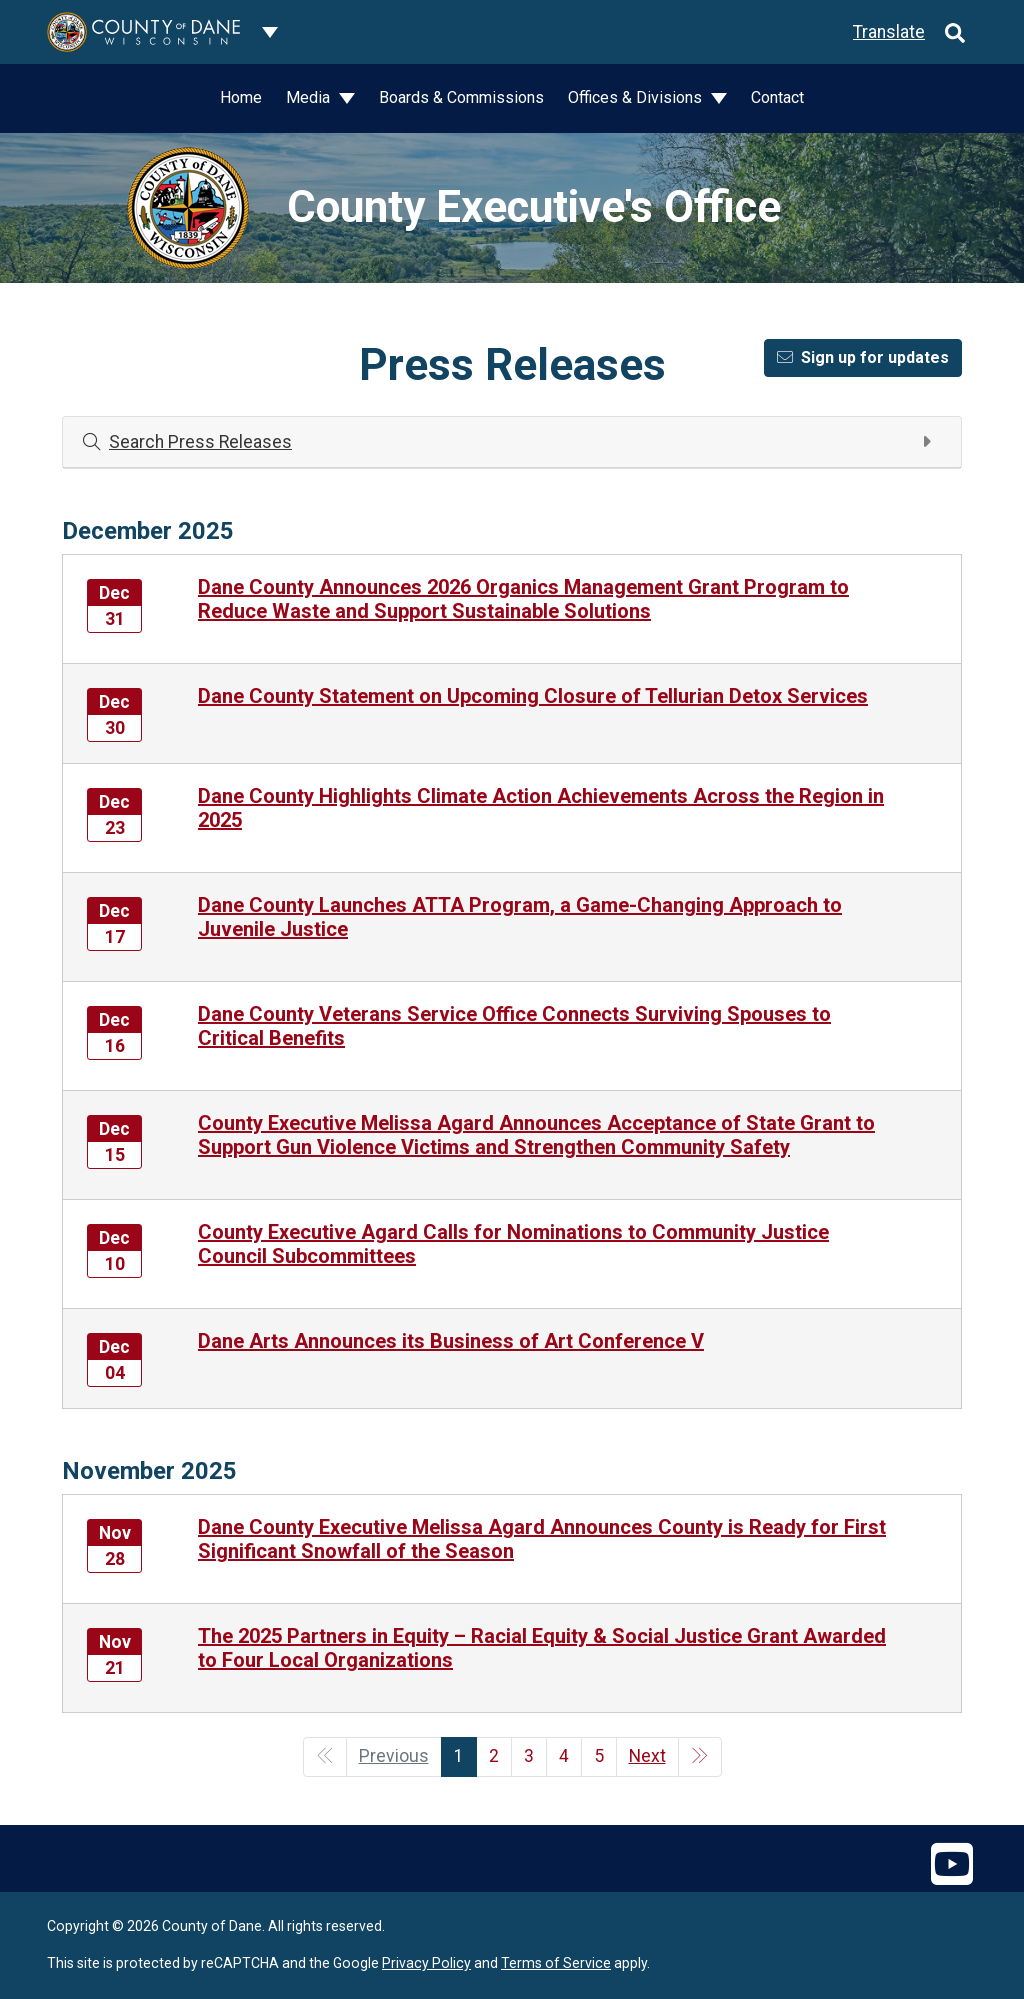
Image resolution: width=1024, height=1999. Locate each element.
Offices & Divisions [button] (637, 97)
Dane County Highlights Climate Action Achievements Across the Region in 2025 (541, 808)
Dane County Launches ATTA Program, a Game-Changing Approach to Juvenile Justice (520, 917)
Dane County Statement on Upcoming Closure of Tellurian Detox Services (533, 696)
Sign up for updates (863, 357)
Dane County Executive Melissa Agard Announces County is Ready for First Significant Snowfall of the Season (542, 1539)
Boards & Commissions (461, 97)
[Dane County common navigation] (270, 32)
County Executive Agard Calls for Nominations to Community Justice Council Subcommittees (513, 1244)
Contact (777, 97)
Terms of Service (556, 1963)
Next (647, 1756)
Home (241, 97)
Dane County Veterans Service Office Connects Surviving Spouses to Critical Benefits (514, 1026)
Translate (889, 32)
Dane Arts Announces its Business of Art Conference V (451, 1341)
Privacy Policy (426, 1963)
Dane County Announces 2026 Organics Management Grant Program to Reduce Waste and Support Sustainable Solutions (523, 599)
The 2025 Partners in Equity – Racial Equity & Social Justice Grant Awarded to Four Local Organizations (542, 1648)
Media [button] (310, 97)
